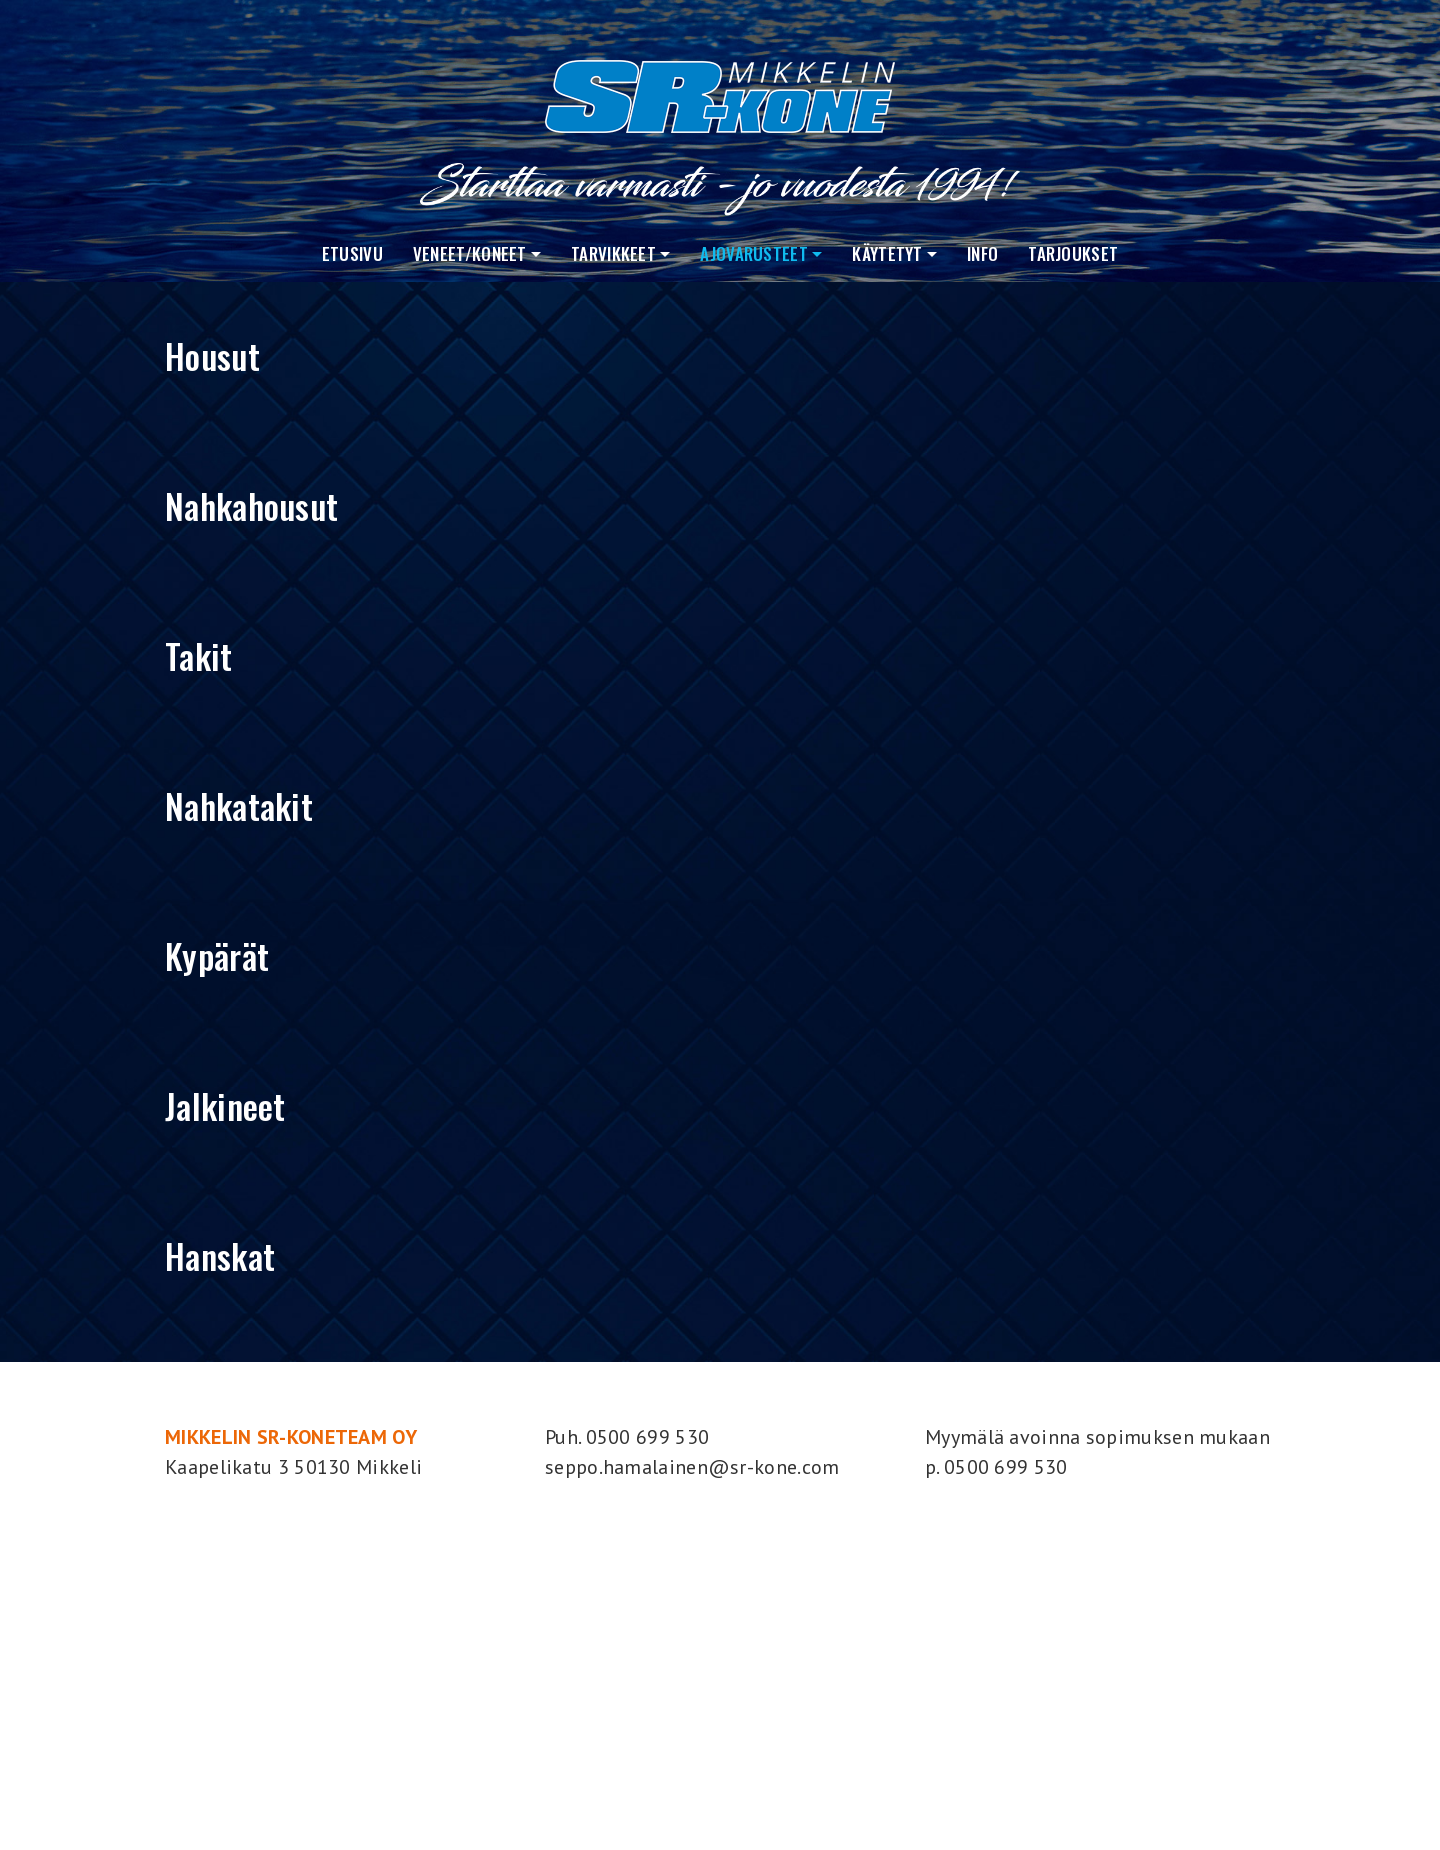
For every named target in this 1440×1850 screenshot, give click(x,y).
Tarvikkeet (613, 253)
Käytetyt (887, 253)
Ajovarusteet (754, 253)
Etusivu (352, 253)
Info (982, 253)
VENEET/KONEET (470, 253)
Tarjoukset (1073, 253)
